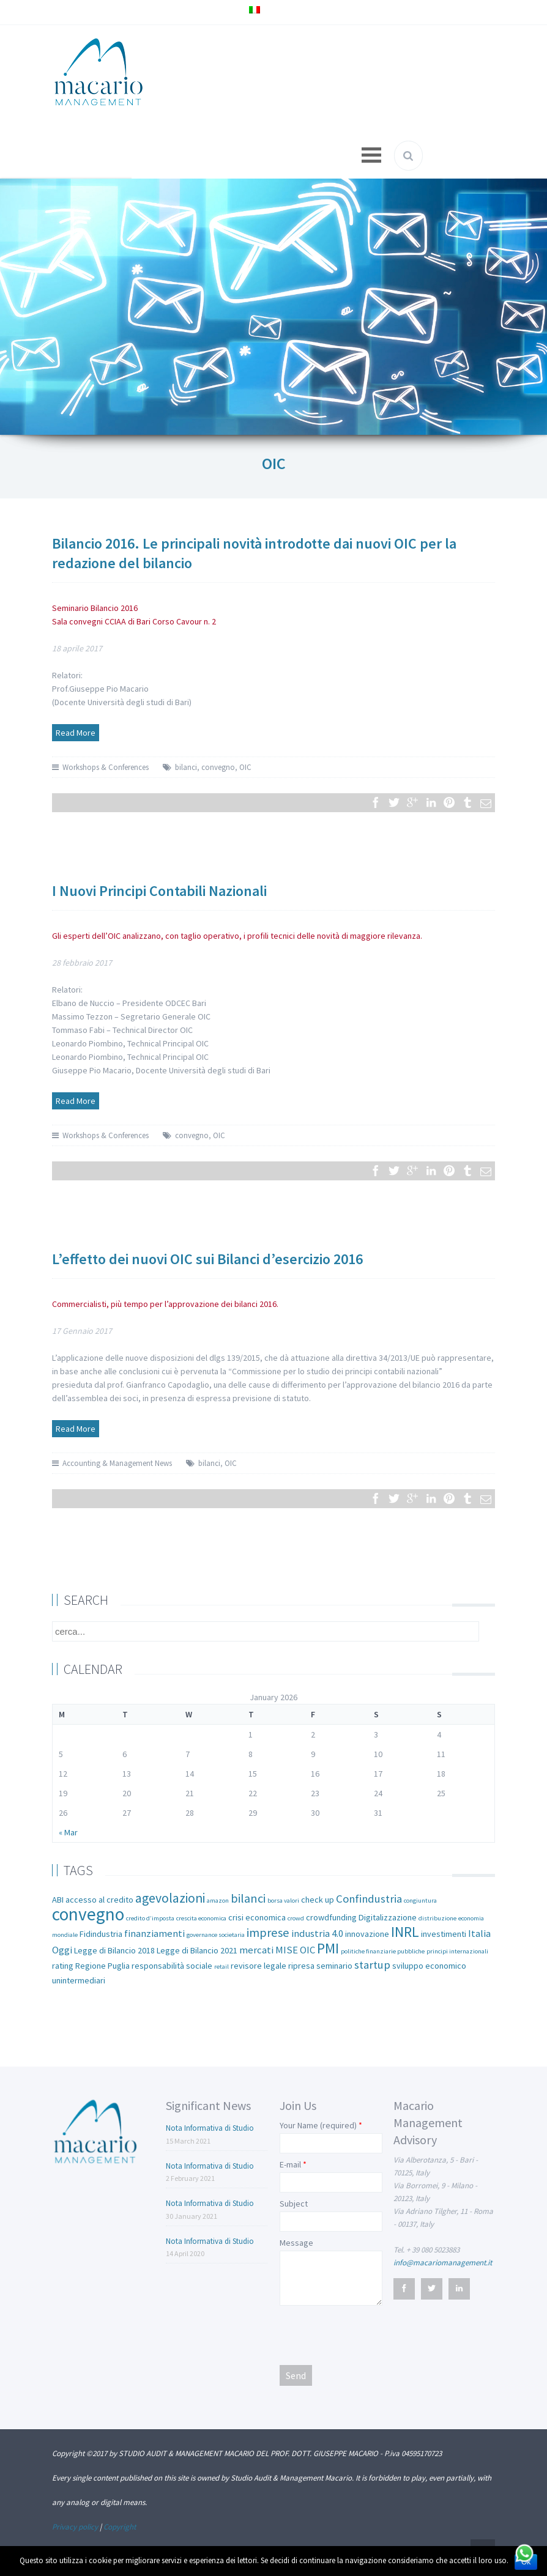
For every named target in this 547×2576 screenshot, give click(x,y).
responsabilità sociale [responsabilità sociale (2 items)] (172, 1965)
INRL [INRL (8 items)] (405, 1932)
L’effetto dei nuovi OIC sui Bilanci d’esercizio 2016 (207, 1258)
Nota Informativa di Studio (210, 2128)
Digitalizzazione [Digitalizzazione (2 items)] (388, 1917)
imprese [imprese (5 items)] (268, 1933)
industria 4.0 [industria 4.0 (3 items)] (317, 1933)
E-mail (290, 2164)
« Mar (68, 1832)
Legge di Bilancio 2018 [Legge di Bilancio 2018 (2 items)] (114, 1950)
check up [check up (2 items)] (317, 1899)
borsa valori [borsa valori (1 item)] (283, 1900)
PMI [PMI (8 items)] (328, 1948)
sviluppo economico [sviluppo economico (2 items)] (429, 1965)
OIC (245, 767)
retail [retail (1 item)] (221, 1967)
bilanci (186, 767)
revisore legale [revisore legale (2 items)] (258, 1965)
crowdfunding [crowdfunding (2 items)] (331, 1917)
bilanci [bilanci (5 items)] (248, 1898)
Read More (75, 732)
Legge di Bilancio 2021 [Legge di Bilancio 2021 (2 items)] (197, 1950)
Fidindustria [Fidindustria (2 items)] (101, 1933)
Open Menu (371, 155)
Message (296, 2242)
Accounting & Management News (117, 1463)
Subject (294, 2203)
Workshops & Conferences (105, 767)
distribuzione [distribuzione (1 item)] (437, 1918)
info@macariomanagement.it (442, 2262)
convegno (218, 767)
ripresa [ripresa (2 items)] (301, 1965)
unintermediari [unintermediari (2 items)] (78, 1980)
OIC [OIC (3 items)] (307, 1950)
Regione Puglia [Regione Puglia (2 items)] (102, 1965)
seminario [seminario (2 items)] (334, 1965)
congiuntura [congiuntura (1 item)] (420, 1900)
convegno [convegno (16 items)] (88, 1914)
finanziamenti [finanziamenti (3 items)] (154, 1933)
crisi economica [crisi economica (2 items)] (257, 1917)
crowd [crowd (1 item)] (296, 1918)
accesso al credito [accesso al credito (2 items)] (99, 1899)
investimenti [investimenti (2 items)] (443, 1933)
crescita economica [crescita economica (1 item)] (201, 1918)
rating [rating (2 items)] (62, 1965)
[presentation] (373, 2334)
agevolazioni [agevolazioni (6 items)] (170, 1898)
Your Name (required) (318, 2125)
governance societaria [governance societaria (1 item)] (216, 1935)
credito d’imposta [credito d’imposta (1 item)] (150, 1918)
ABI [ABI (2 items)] (58, 1899)
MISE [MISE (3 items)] (286, 1950)
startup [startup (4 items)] (372, 1965)
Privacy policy (75, 2527)
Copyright (119, 2527)
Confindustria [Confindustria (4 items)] (369, 1899)
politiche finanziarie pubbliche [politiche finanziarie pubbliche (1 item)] (383, 1951)
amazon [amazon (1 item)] (218, 1900)
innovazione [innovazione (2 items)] (367, 1933)
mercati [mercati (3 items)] (256, 1950)
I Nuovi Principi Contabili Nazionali (159, 890)
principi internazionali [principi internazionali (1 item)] (457, 1951)
